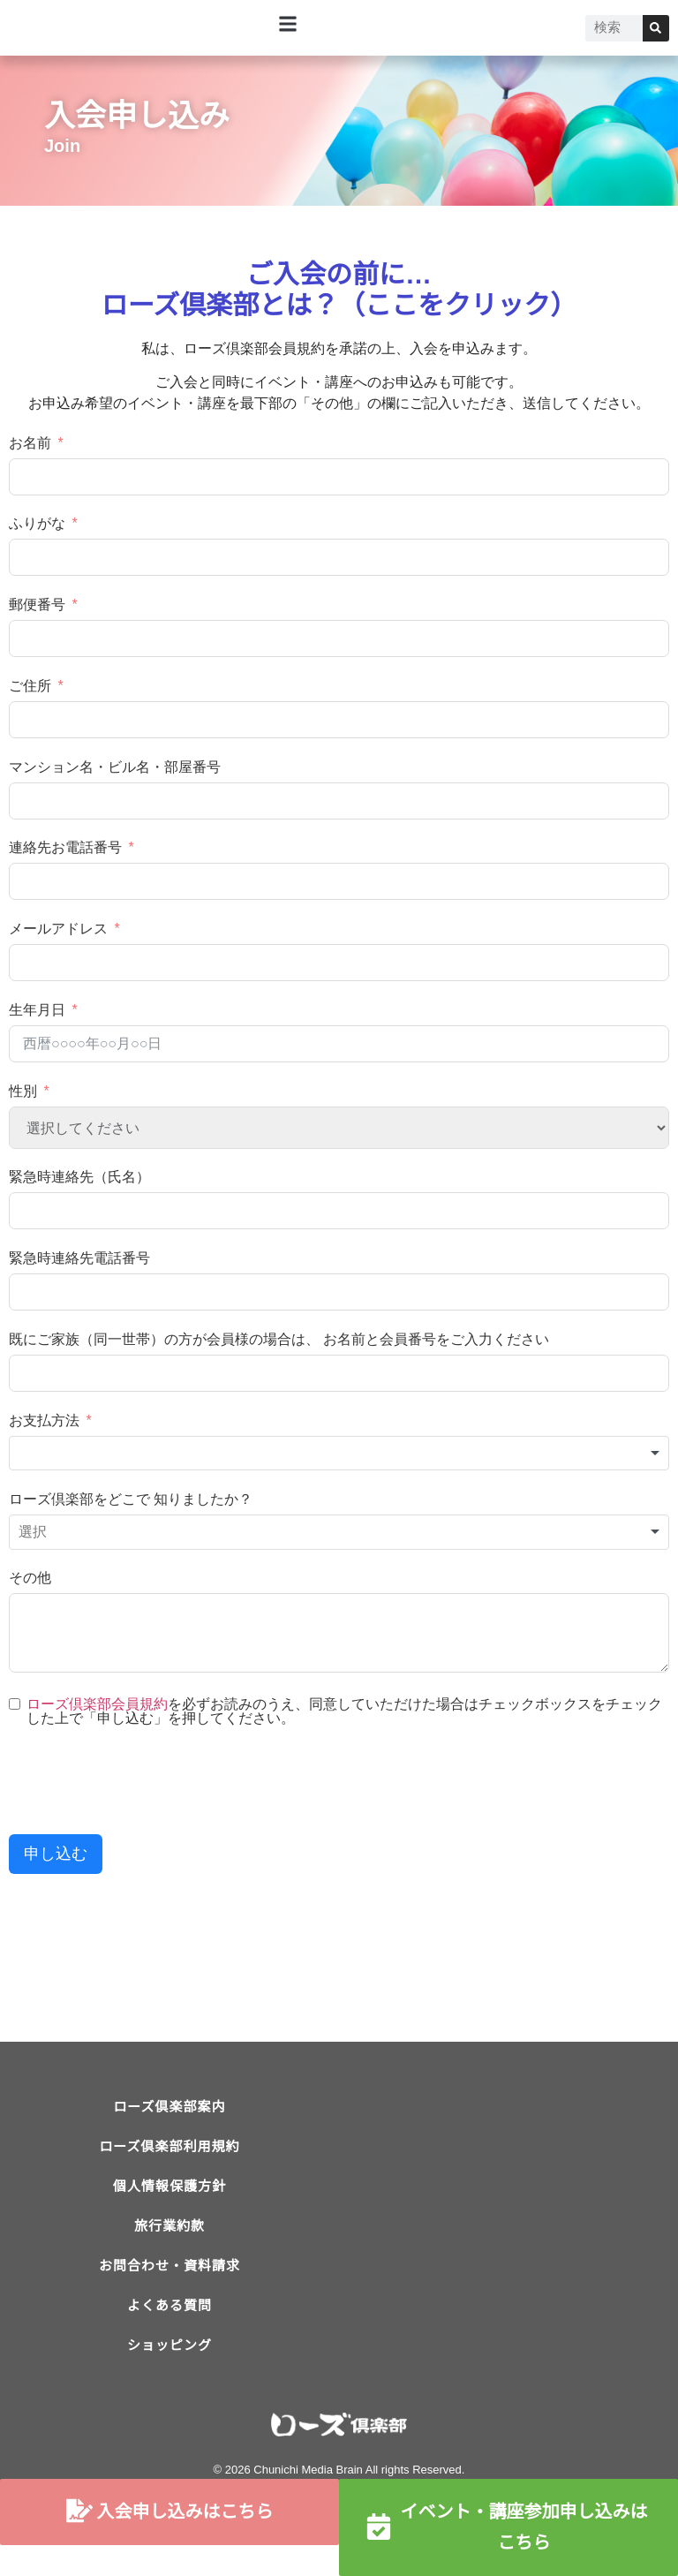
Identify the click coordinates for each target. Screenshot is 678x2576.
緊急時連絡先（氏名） (79, 1176)
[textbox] (339, 1453)
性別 (23, 1091)
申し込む (55, 1853)
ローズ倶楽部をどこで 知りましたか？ (130, 1499)
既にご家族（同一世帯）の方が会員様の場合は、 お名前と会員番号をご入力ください (279, 1339)
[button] (288, 23)
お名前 (30, 442)
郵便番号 (37, 604)
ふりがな (37, 523)
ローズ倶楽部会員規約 (97, 1703)
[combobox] (339, 1453)
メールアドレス (58, 928)
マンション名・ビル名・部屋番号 (115, 766)
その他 (30, 1577)
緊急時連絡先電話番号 (79, 1257)
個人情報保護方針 (169, 2203)
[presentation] (143, 1782)
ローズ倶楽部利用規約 (169, 2156)
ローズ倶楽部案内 (169, 2110)
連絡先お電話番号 (65, 847)
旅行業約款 (169, 2250)
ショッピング (169, 2390)
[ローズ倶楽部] (508, 2227)
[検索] (656, 28)
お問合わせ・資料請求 (169, 2297)
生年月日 (37, 1009)
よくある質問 (169, 2344)
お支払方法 (44, 1420)
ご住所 (30, 685)
